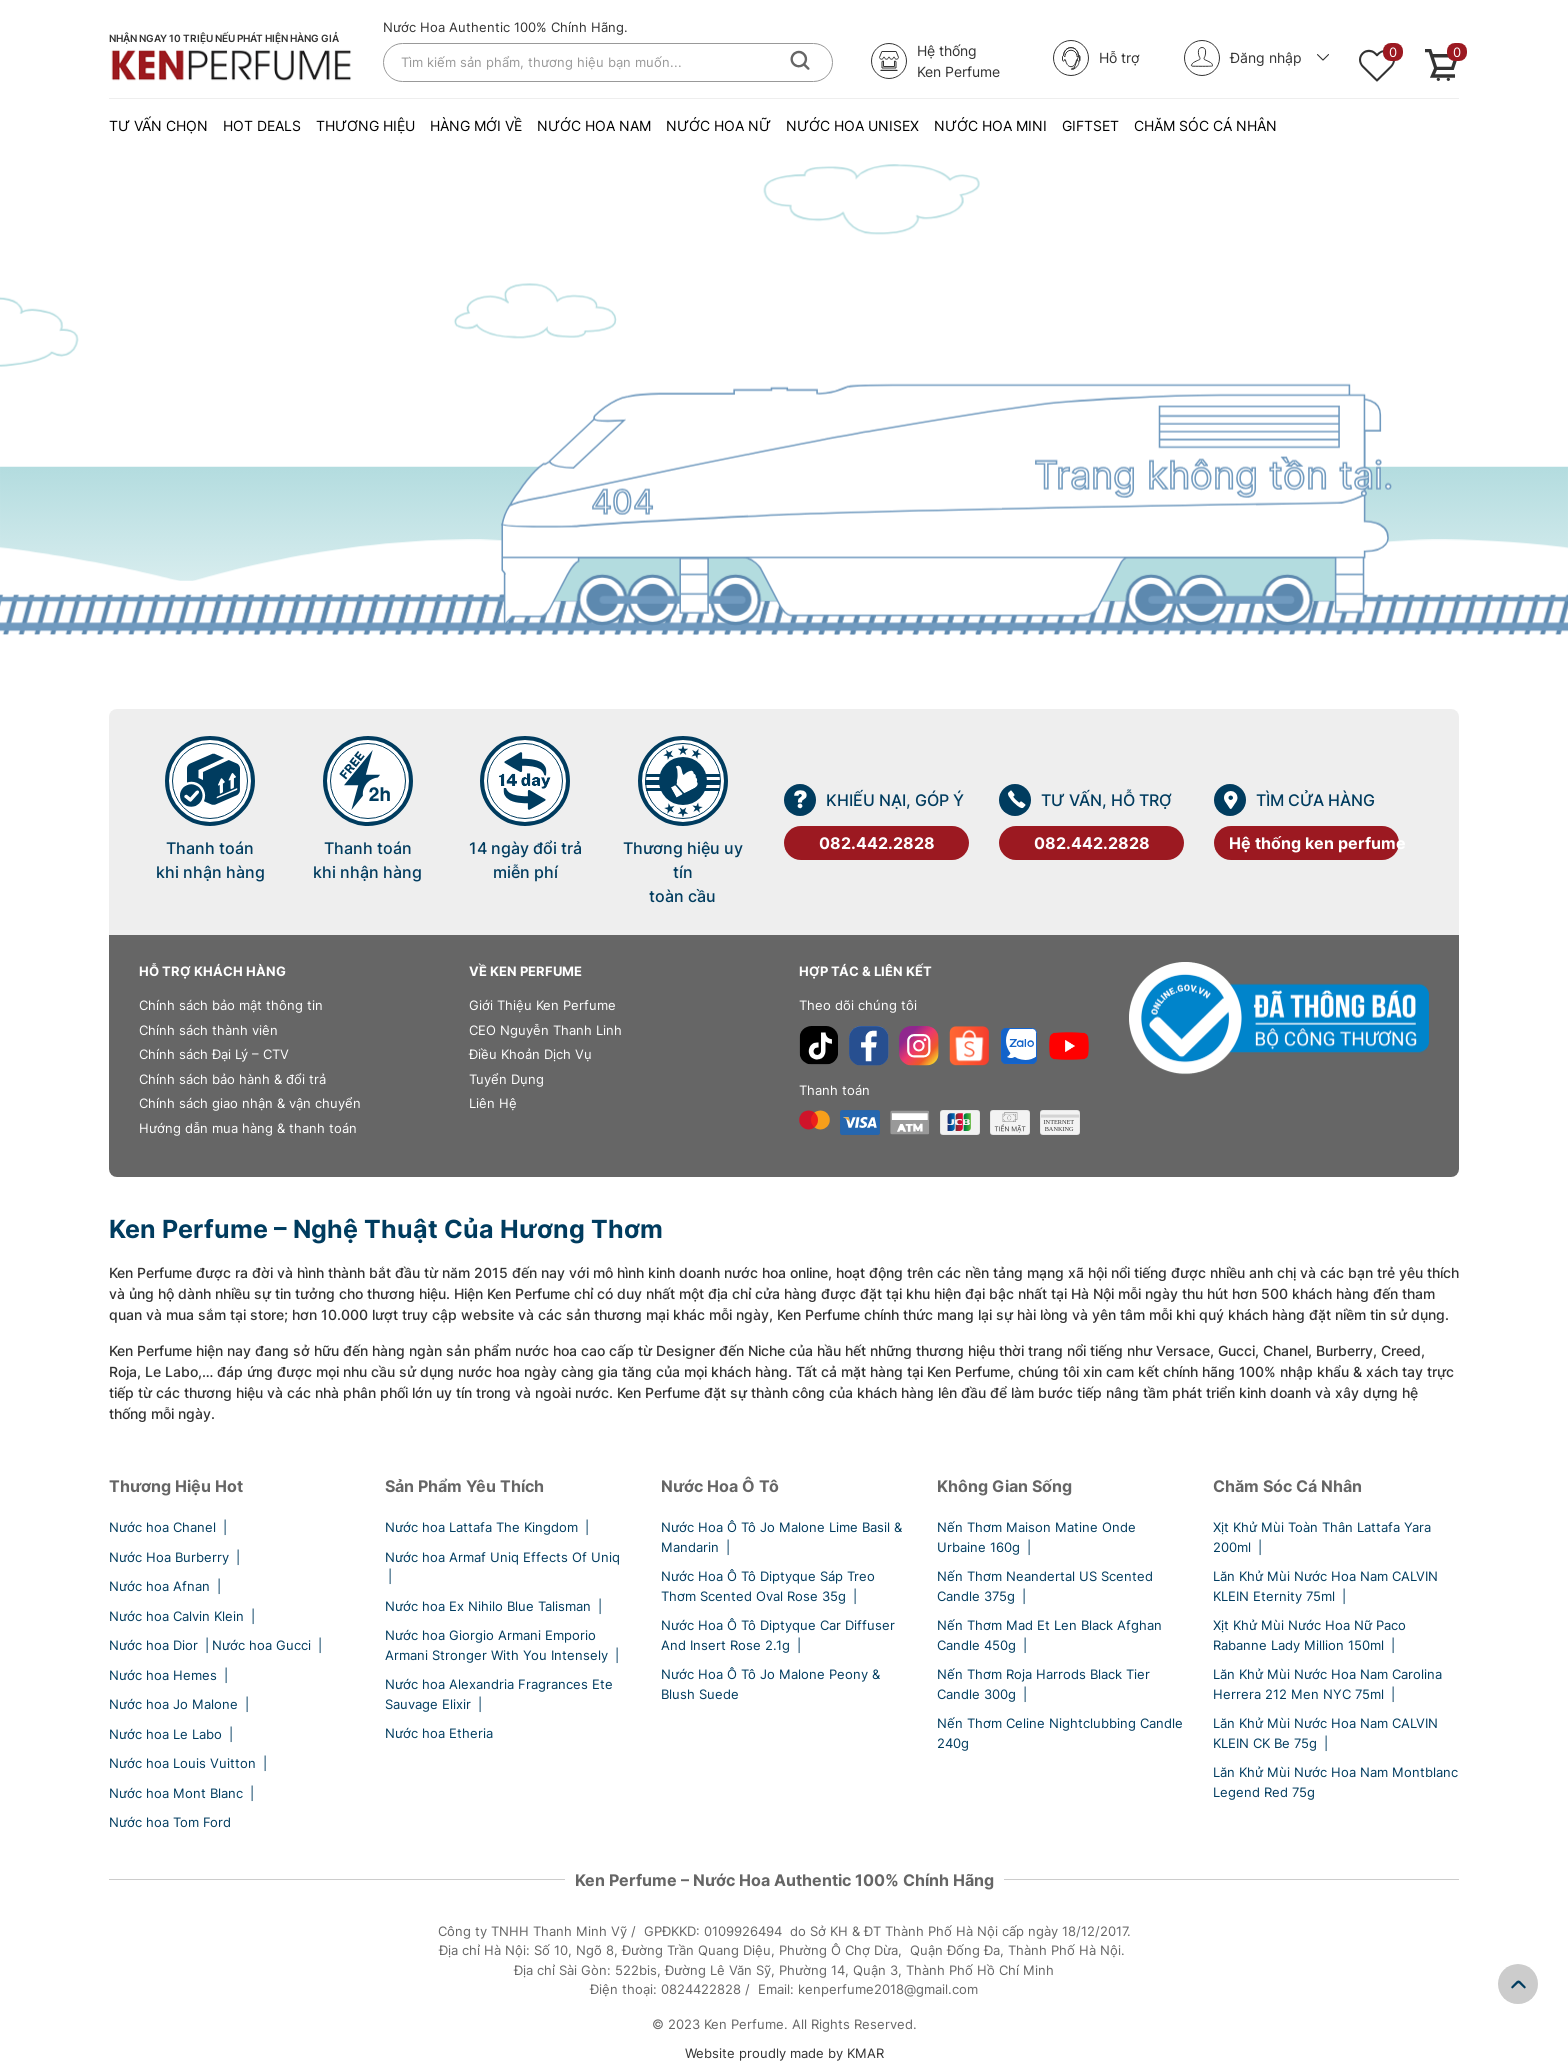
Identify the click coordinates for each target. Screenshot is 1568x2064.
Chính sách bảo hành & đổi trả (232, 1079)
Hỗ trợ (1096, 58)
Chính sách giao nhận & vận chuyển (250, 1103)
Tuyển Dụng (506, 1079)
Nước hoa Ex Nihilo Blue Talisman (495, 1606)
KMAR (865, 2053)
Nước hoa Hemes (170, 1675)
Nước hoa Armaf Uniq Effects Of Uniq (502, 1567)
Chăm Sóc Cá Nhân (1205, 125)
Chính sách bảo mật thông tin (231, 1005)
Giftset (1090, 125)
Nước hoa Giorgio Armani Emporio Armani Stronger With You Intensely (503, 1645)
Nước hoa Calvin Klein (183, 1616)
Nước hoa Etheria (439, 1733)
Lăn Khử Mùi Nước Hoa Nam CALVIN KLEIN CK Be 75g (1325, 1733)
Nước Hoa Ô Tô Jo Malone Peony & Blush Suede (770, 1684)
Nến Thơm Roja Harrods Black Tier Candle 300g (1043, 1684)
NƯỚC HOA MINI (990, 125)
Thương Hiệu (365, 125)
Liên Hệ (493, 1103)
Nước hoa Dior (160, 1645)
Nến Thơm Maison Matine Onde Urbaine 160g (1036, 1537)
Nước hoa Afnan (166, 1586)
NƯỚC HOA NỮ (718, 125)
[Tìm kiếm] (799, 60)
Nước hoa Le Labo (172, 1734)
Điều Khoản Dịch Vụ (530, 1054)
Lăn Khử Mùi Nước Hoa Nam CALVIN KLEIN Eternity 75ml (1325, 1586)
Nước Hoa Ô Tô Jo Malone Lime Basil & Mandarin (781, 1537)
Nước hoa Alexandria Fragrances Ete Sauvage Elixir (499, 1694)
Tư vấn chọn (158, 125)
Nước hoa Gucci (268, 1645)
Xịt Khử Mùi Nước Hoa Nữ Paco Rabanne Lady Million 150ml (1309, 1635)
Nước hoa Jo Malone (180, 1704)
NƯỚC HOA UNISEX (852, 125)
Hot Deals (262, 125)
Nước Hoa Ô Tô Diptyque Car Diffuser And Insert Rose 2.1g (778, 1635)
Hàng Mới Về (476, 125)
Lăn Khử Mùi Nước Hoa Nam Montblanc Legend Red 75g (1335, 1782)
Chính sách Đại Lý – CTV (214, 1054)
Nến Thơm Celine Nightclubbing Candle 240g (1060, 1733)
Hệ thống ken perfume (1314, 843)
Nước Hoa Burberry (176, 1557)
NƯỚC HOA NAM (594, 125)
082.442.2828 (877, 843)
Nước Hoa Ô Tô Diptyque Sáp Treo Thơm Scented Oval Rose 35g (768, 1586)
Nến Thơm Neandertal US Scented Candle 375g (1045, 1586)
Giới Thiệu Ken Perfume (542, 1005)
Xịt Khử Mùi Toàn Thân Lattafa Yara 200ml (1322, 1537)
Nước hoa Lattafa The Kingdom (488, 1527)
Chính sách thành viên (208, 1030)
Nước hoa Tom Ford (170, 1822)
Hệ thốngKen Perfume (935, 61)
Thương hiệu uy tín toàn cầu (683, 872)
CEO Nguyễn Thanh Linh (545, 1030)
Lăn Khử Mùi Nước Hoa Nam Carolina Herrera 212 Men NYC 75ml (1327, 1684)
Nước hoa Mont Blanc (183, 1793)
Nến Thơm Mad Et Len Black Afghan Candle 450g (1049, 1635)
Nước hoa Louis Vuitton (189, 1763)
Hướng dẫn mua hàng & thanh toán (248, 1128)
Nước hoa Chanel (169, 1527)
